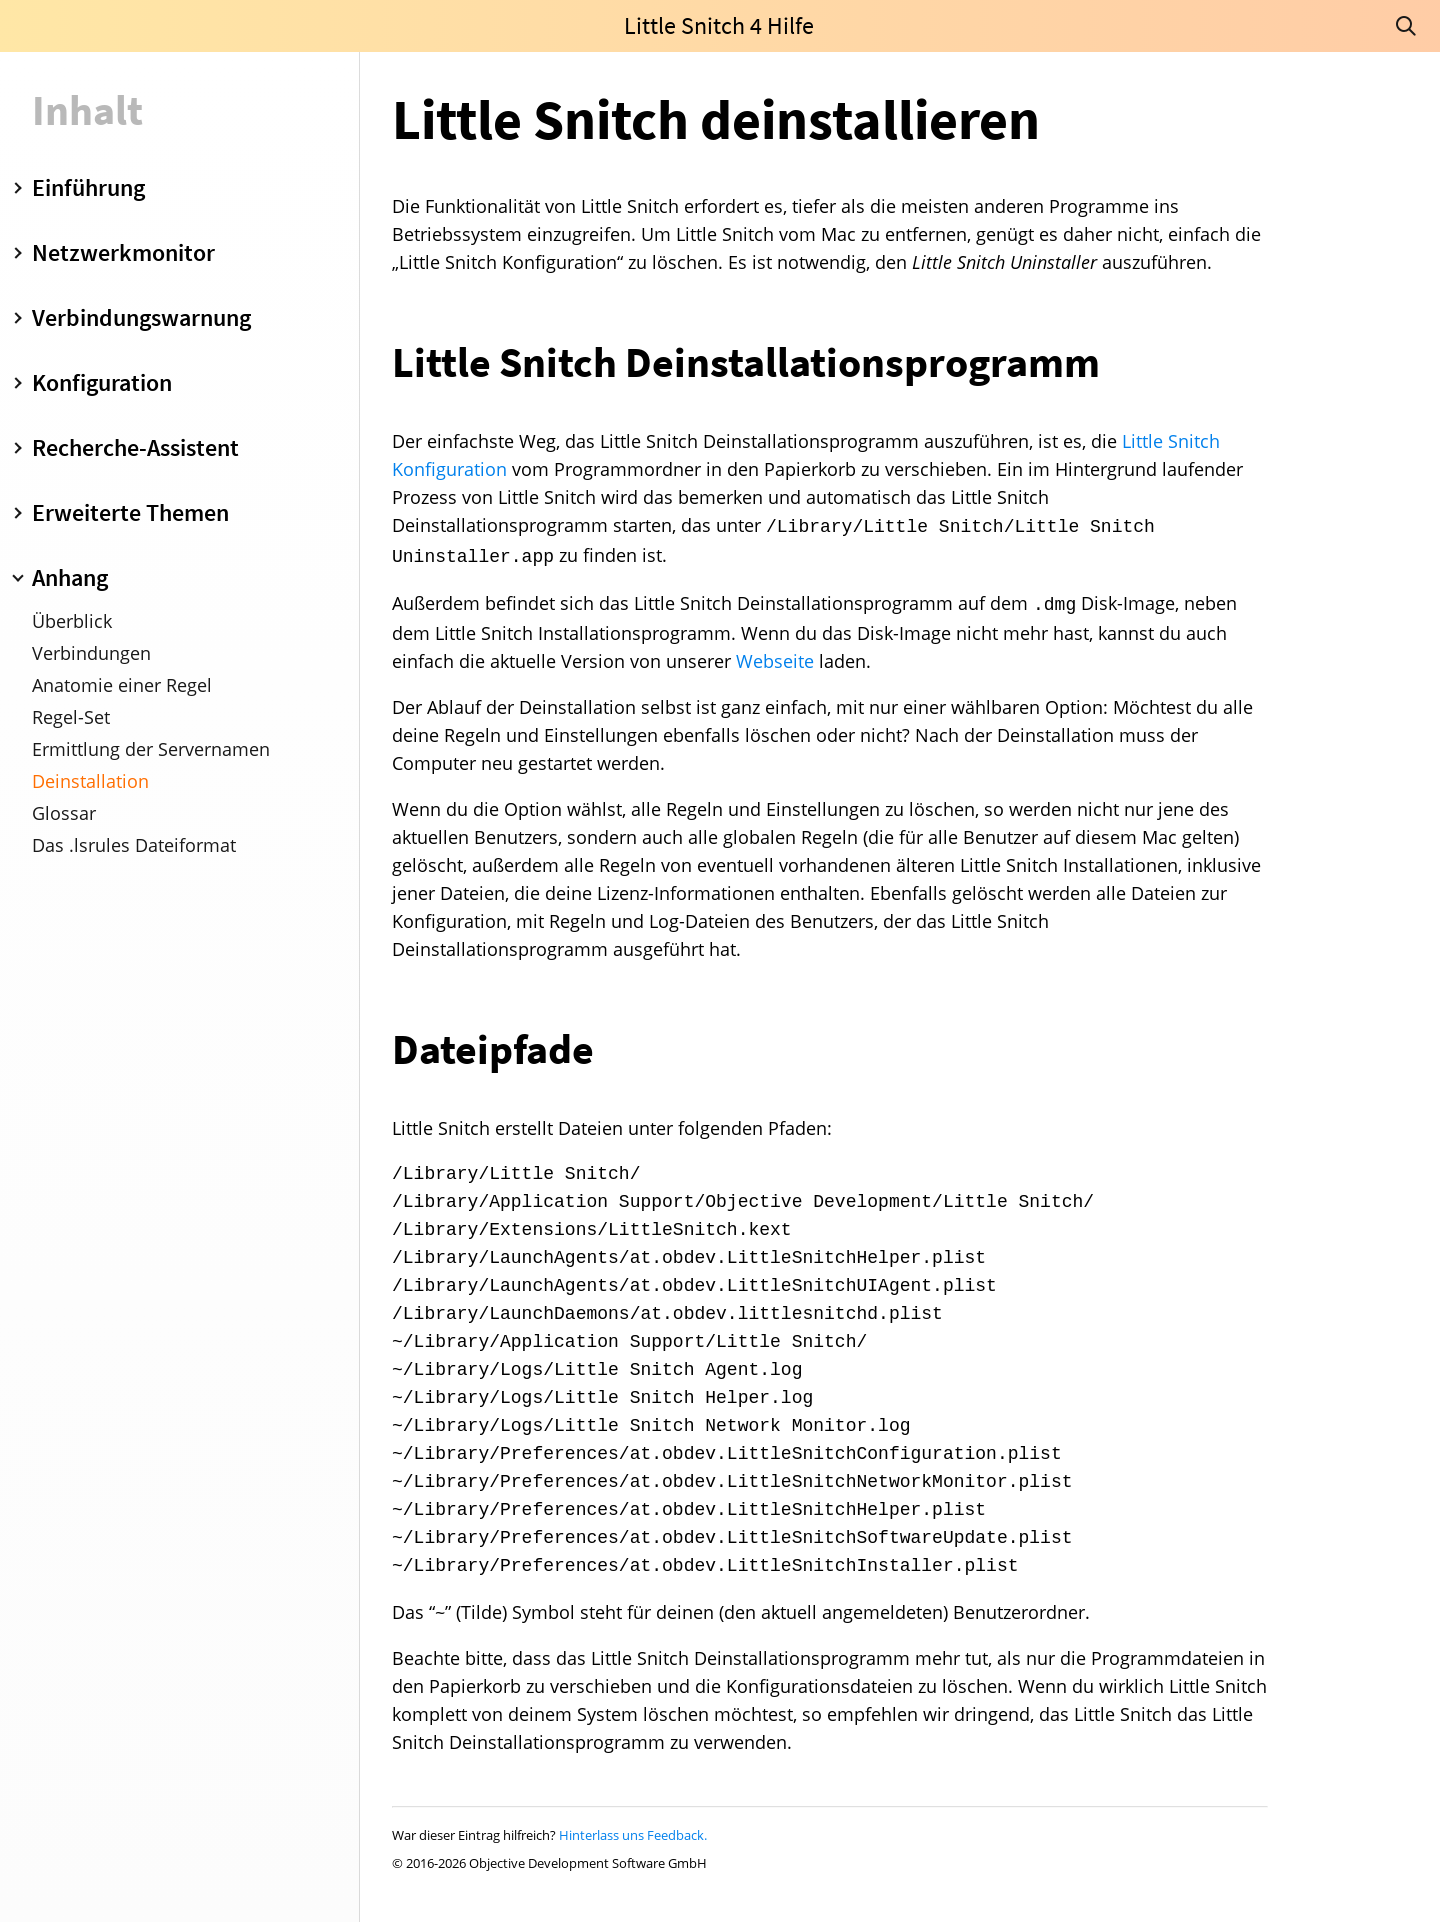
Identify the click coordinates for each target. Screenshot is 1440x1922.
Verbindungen (91, 653)
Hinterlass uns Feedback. (633, 1835)
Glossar (64, 813)
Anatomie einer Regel (122, 685)
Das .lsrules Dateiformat (134, 845)
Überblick (72, 621)
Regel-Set (71, 717)
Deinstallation (90, 781)
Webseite (775, 661)
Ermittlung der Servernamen (151, 749)
